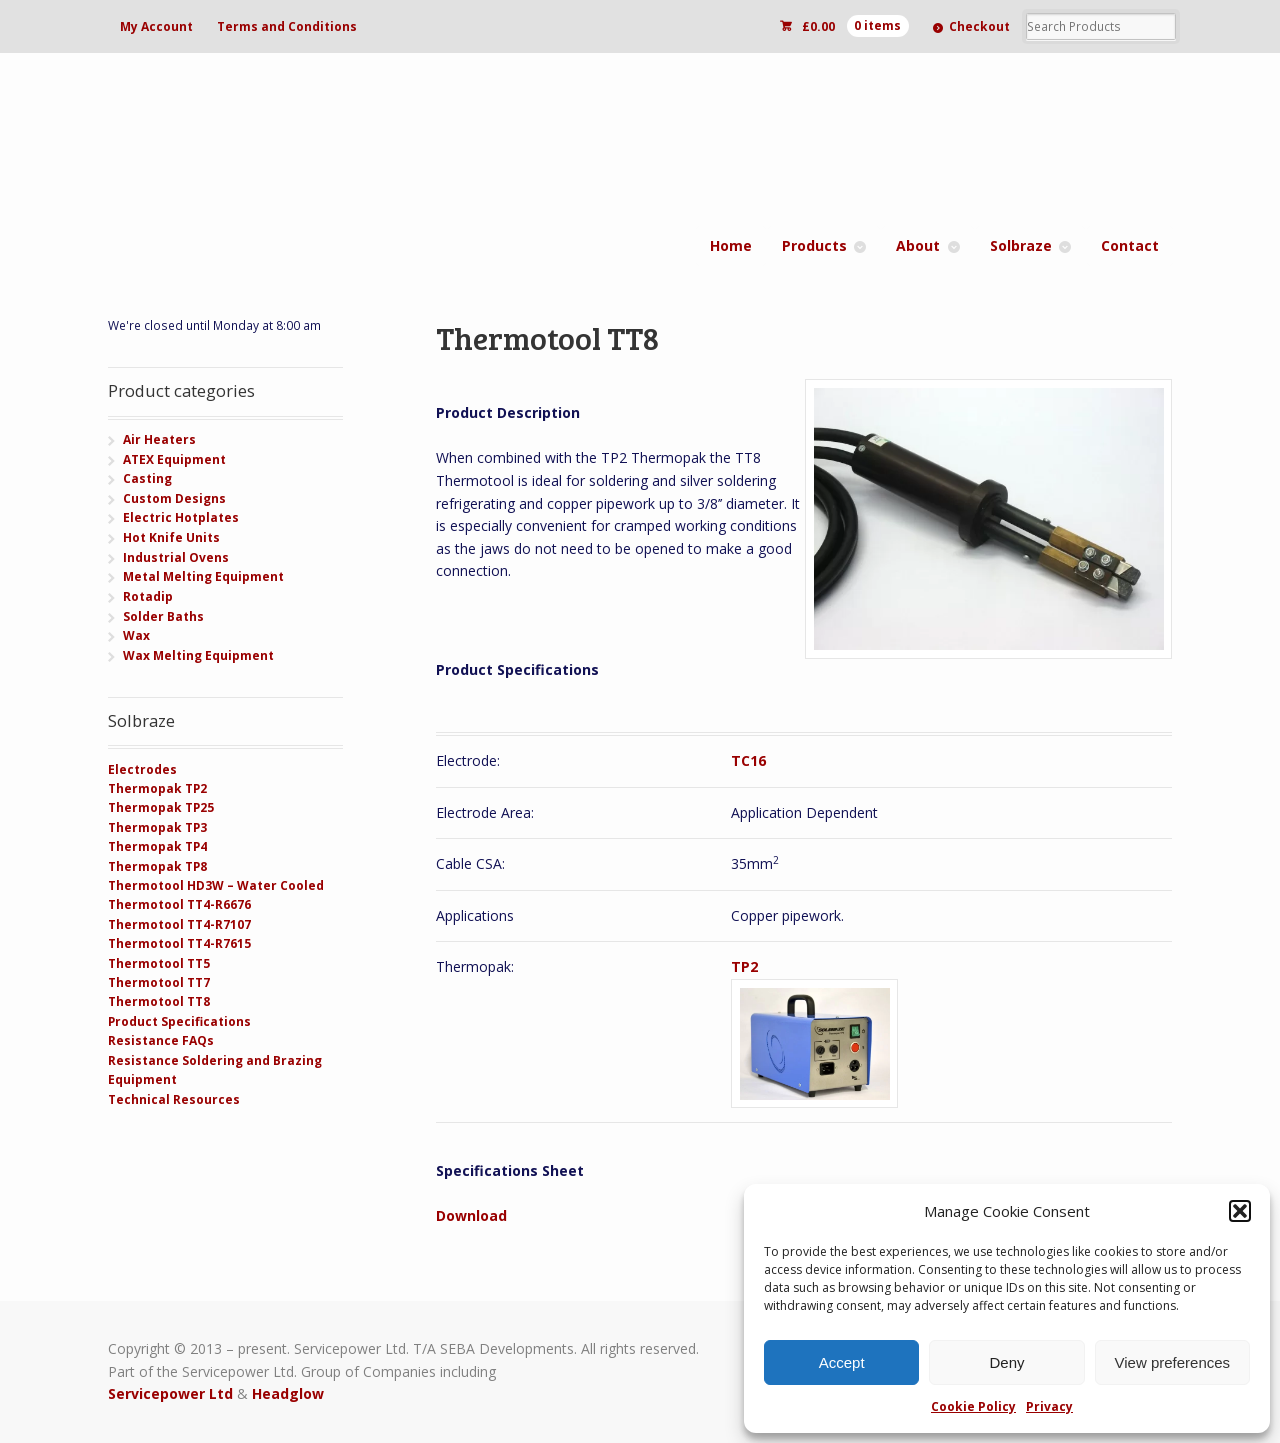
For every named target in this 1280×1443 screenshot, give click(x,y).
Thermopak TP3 (157, 827)
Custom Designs (174, 498)
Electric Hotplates (181, 517)
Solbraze (1021, 245)
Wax (136, 635)
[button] (1240, 1211)
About (918, 245)
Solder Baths (163, 616)
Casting (147, 478)
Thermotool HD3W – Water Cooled (216, 885)
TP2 (744, 966)
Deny (1006, 1362)
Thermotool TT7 (159, 982)
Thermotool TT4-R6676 (179, 904)
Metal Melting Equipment (203, 576)
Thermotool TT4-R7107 (179, 924)
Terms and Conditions (287, 26)
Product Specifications (179, 1021)
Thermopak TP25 (161, 807)
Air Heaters (159, 439)
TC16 (748, 760)
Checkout (979, 26)
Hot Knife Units (171, 537)
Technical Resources (174, 1099)
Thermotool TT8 (159, 1001)
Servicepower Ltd (170, 1393)
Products (814, 245)
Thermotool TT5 (159, 963)
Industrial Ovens (176, 557)
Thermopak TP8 (157, 866)
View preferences (1173, 1362)
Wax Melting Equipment (198, 655)
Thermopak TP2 (157, 788)
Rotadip (148, 596)
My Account (156, 26)
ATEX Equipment (174, 459)
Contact (1130, 245)
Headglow (288, 1393)
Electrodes (142, 769)
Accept (842, 1362)
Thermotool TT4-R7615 (179, 943)
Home (731, 245)
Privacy (1049, 1406)
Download (471, 1215)
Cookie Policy (973, 1406)
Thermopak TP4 (157, 846)
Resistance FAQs (161, 1040)
